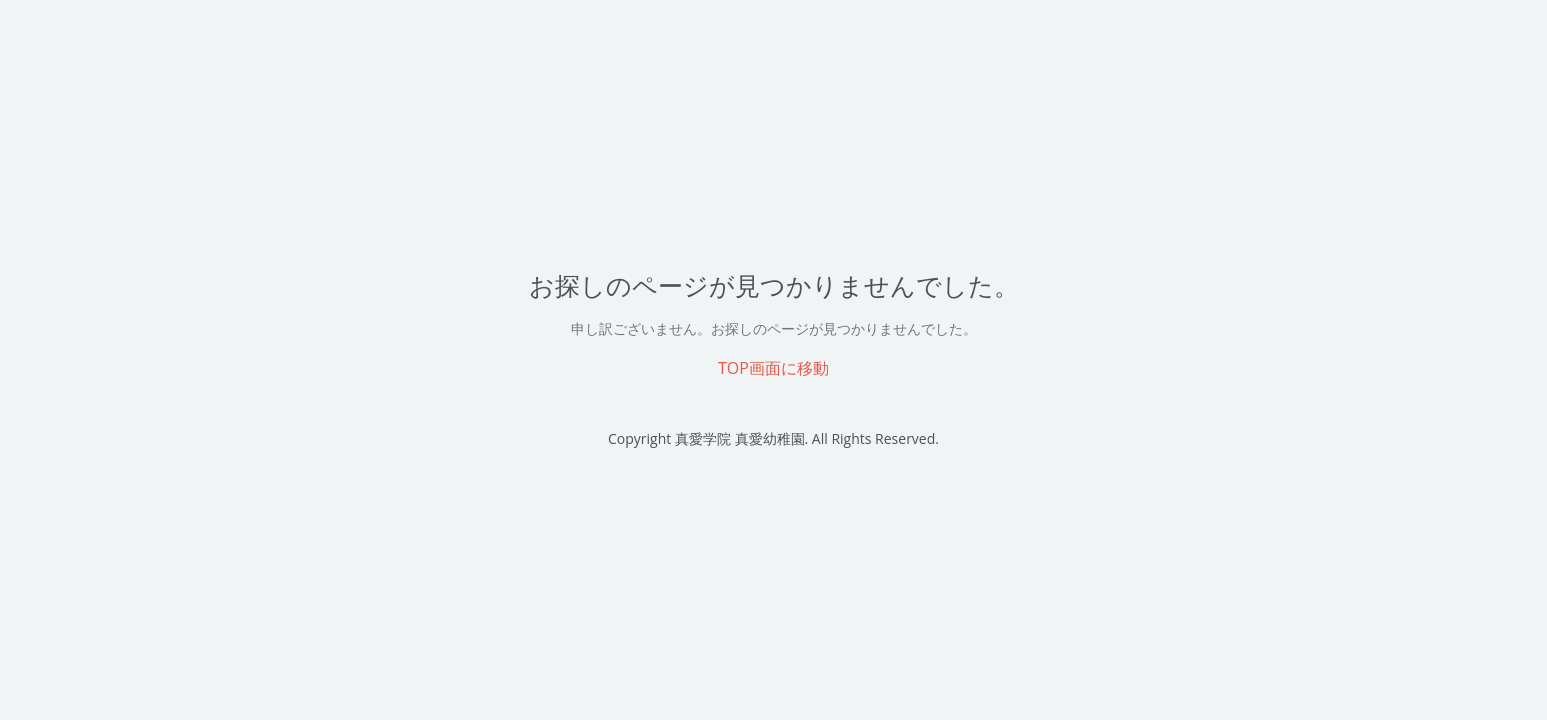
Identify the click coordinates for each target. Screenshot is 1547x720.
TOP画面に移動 (773, 368)
